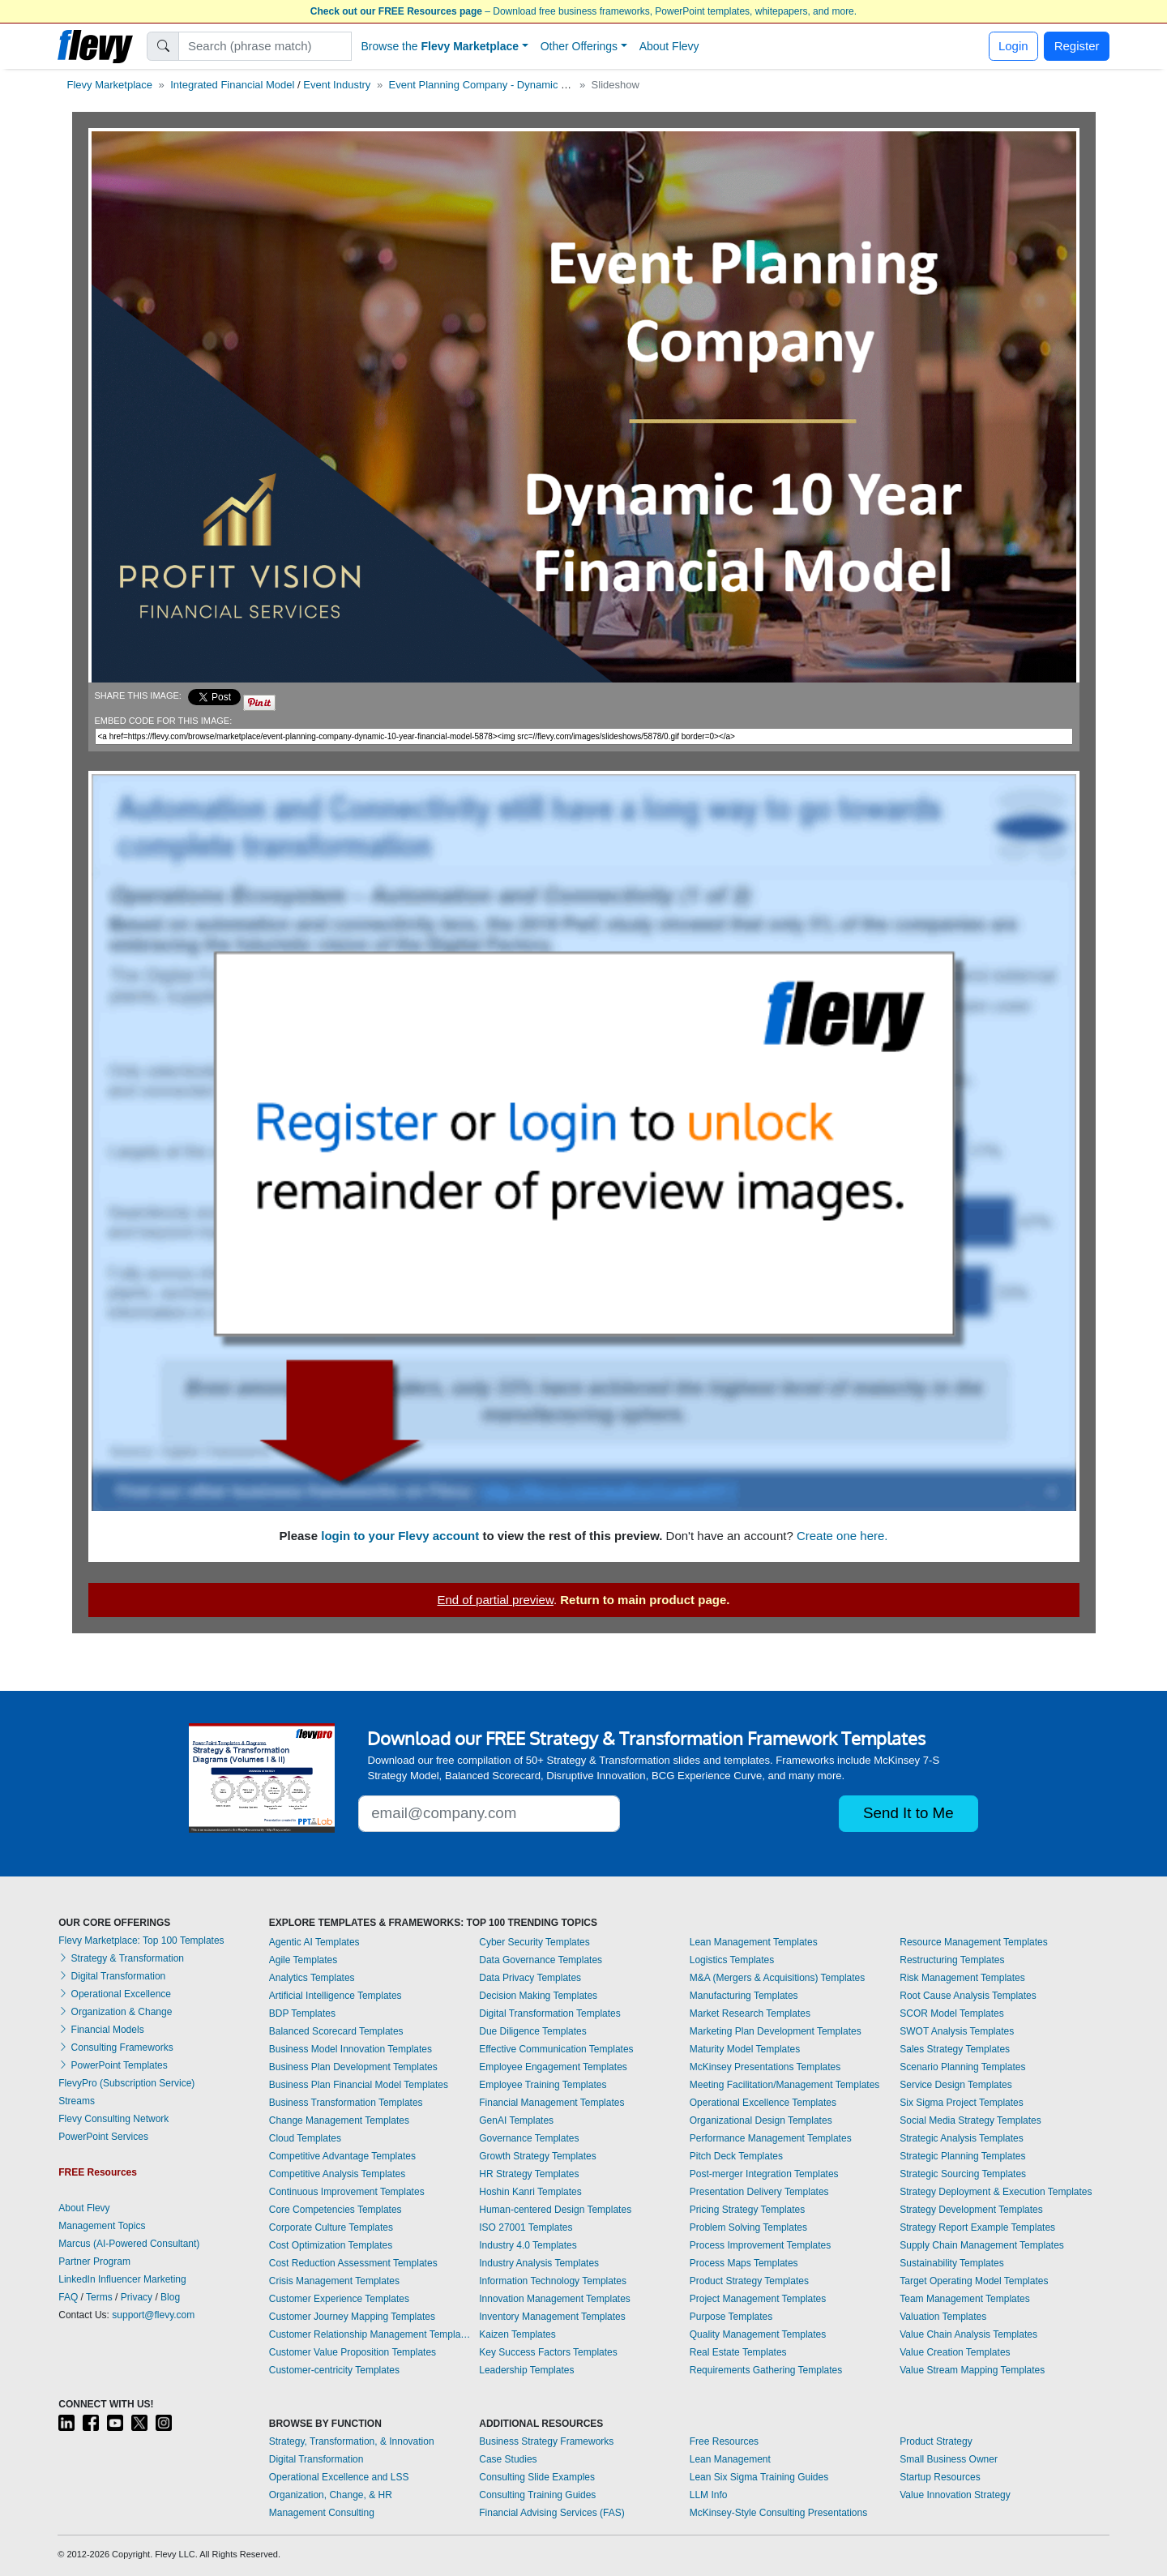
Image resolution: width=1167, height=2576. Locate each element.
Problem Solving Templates (748, 2227)
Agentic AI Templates (314, 1942)
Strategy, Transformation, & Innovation (351, 2441)
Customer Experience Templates (339, 2298)
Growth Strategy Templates (537, 2156)
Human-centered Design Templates (555, 2209)
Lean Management (730, 2459)
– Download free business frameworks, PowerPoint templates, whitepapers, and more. (583, 11)
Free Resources (724, 2441)
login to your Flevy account (400, 1536)
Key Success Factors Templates (548, 2352)
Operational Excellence (114, 1994)
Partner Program (94, 2261)
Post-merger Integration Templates (764, 2174)
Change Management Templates (339, 2120)
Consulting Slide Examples (537, 2477)
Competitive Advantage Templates (342, 2156)
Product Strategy (936, 2441)
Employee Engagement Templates (553, 2067)
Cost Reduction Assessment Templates (353, 2263)
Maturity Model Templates (745, 2049)
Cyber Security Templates (534, 1942)
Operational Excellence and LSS (339, 2477)
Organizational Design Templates (761, 2120)
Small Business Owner (949, 2459)
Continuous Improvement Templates (347, 2191)
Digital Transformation (111, 1976)
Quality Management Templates (758, 2334)
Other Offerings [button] (579, 46)
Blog (170, 2297)
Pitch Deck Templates (736, 2156)
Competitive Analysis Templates (337, 2174)
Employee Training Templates (542, 2084)
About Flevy (669, 46)
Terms (99, 2297)
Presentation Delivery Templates (759, 2191)
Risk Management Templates (962, 1977)
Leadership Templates (526, 2370)
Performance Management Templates (771, 2138)
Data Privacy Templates (530, 1977)
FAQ (68, 2297)
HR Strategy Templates (529, 2174)
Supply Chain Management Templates (982, 2245)
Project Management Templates (758, 2298)
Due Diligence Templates (533, 2031)
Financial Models (100, 2029)
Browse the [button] (440, 46)
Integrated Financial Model (232, 85)
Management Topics (101, 2226)
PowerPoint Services (103, 2136)
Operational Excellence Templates (763, 2102)
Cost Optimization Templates (331, 2245)
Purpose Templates (731, 2316)
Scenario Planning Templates (962, 2067)
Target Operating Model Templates (974, 2281)
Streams (76, 2101)
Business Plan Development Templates (353, 2067)
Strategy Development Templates (971, 2209)
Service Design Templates (956, 2084)
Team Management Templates (965, 2298)
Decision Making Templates (538, 1995)
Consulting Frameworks (115, 2047)
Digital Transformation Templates (550, 2013)
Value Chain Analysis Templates (968, 2334)
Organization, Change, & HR (330, 2495)
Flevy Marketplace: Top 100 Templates (141, 1940)
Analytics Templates (312, 1977)
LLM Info (709, 2495)
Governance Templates (529, 2138)
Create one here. (842, 1536)
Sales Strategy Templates (955, 2049)
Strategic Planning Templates (962, 2156)
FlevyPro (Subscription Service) (126, 2083)
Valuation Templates (943, 2316)
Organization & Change (115, 2012)
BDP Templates (302, 2013)
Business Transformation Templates (346, 2102)
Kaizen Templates (517, 2334)
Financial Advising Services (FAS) (551, 2512)
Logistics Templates (732, 1960)
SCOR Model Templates (952, 2013)
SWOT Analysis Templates (957, 2031)
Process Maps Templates (744, 2263)
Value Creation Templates (955, 2352)
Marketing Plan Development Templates (775, 2031)
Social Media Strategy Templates (970, 2120)
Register (1077, 46)
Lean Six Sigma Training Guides (759, 2477)
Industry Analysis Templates (539, 2263)
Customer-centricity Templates (334, 2370)
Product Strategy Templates (749, 2281)
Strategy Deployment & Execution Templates (996, 2191)
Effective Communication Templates (556, 2049)
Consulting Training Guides (537, 2495)
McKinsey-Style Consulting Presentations (778, 2512)
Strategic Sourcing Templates (963, 2174)
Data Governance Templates (540, 1960)
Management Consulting (321, 2512)
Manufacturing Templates (744, 1995)
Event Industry (336, 85)
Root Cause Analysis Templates (968, 1995)
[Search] (265, 46)
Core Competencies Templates (335, 2209)
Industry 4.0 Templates (528, 2245)
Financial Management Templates (551, 2102)
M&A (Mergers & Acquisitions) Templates (778, 1977)
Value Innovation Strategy (955, 2495)
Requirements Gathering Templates (766, 2370)
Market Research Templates (750, 2013)
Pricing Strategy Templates (748, 2209)
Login (1013, 46)
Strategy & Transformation (121, 1958)
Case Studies (507, 2459)
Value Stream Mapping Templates (972, 2370)
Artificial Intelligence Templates (335, 1995)
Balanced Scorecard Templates (336, 2031)
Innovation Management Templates (555, 2298)
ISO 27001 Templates (525, 2227)
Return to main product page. (644, 1600)
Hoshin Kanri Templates (530, 2191)
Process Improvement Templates (760, 2245)
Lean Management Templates (754, 1942)
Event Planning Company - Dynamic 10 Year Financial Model (531, 85)
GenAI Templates (516, 2120)
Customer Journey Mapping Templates (352, 2316)
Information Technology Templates (552, 2281)
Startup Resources (940, 2477)
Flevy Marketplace (109, 85)
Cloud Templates (305, 2138)
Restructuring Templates (952, 1960)
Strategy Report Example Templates (977, 2227)
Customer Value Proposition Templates (352, 2352)
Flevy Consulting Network (113, 2119)
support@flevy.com (153, 2315)
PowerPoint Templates (113, 2065)
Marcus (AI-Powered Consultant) (128, 2243)
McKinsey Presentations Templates (765, 2067)
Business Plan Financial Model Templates (358, 2084)
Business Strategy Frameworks (546, 2441)
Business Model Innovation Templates (350, 2049)
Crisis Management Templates (334, 2281)
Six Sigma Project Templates (962, 2102)
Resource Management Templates (974, 1942)
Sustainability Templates (952, 2263)
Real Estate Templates (738, 2352)
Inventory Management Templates (552, 2316)
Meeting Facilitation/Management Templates (785, 2084)
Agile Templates (303, 1960)
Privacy (136, 2297)
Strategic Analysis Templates (962, 2138)
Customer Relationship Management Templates (370, 2334)
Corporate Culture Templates (331, 2227)
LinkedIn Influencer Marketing (122, 2279)
